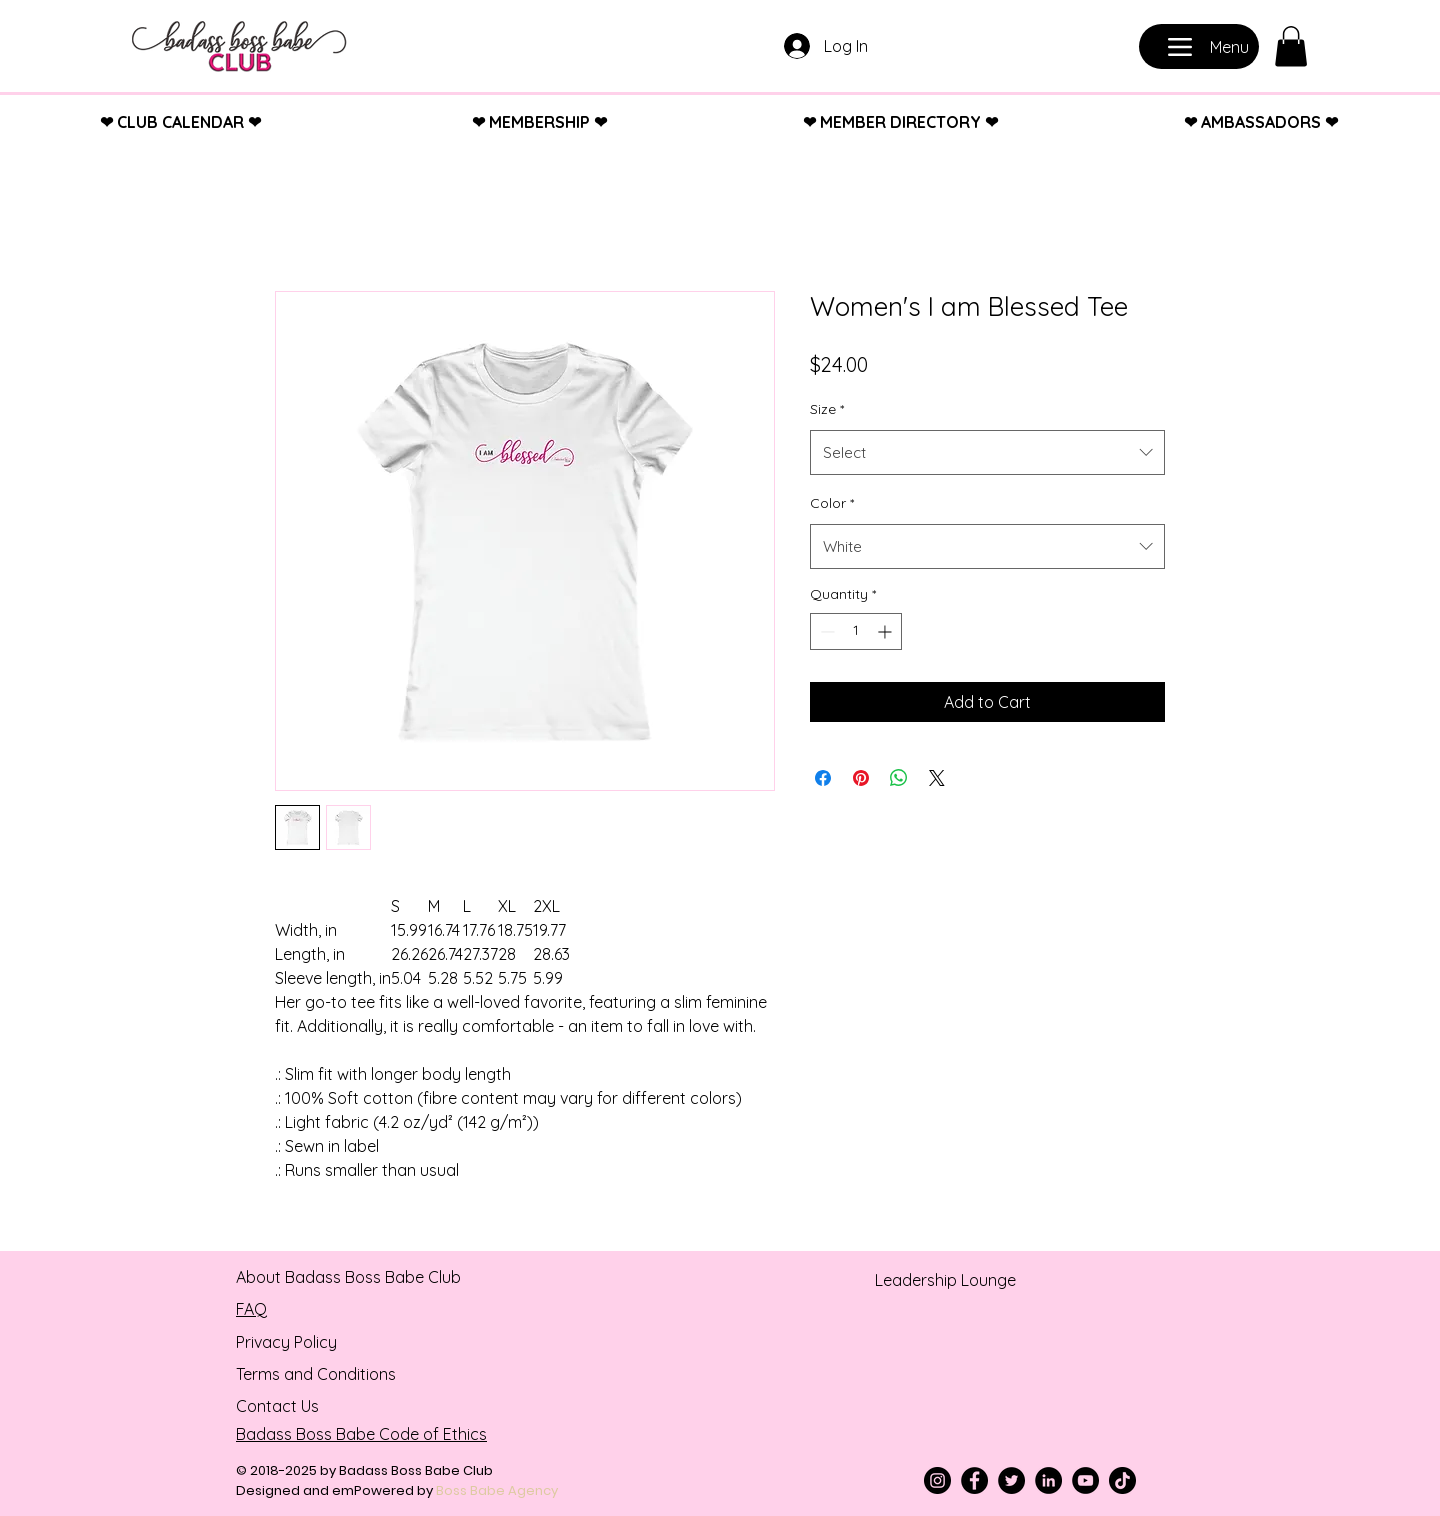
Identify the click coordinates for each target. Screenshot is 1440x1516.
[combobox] (987, 452)
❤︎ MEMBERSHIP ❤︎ (539, 122)
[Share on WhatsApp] (899, 778)
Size (827, 409)
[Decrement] (825, 631)
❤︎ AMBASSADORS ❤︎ (1261, 122)
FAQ (251, 1309)
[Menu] (1199, 46)
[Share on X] (937, 778)
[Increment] (886, 631)
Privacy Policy (286, 1342)
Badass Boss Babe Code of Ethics (361, 1434)
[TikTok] (1122, 1480)
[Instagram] (937, 1480)
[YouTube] (1085, 1480)
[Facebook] (974, 1480)
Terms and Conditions (316, 1374)
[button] (1291, 46)
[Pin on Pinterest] (861, 778)
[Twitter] (1011, 1480)
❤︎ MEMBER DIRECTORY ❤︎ (900, 122)
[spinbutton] (856, 631)
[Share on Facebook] (823, 778)
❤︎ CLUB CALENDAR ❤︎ (180, 122)
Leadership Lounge (945, 1280)
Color (832, 503)
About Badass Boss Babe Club (348, 1277)
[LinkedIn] (1048, 1480)
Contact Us (277, 1406)
